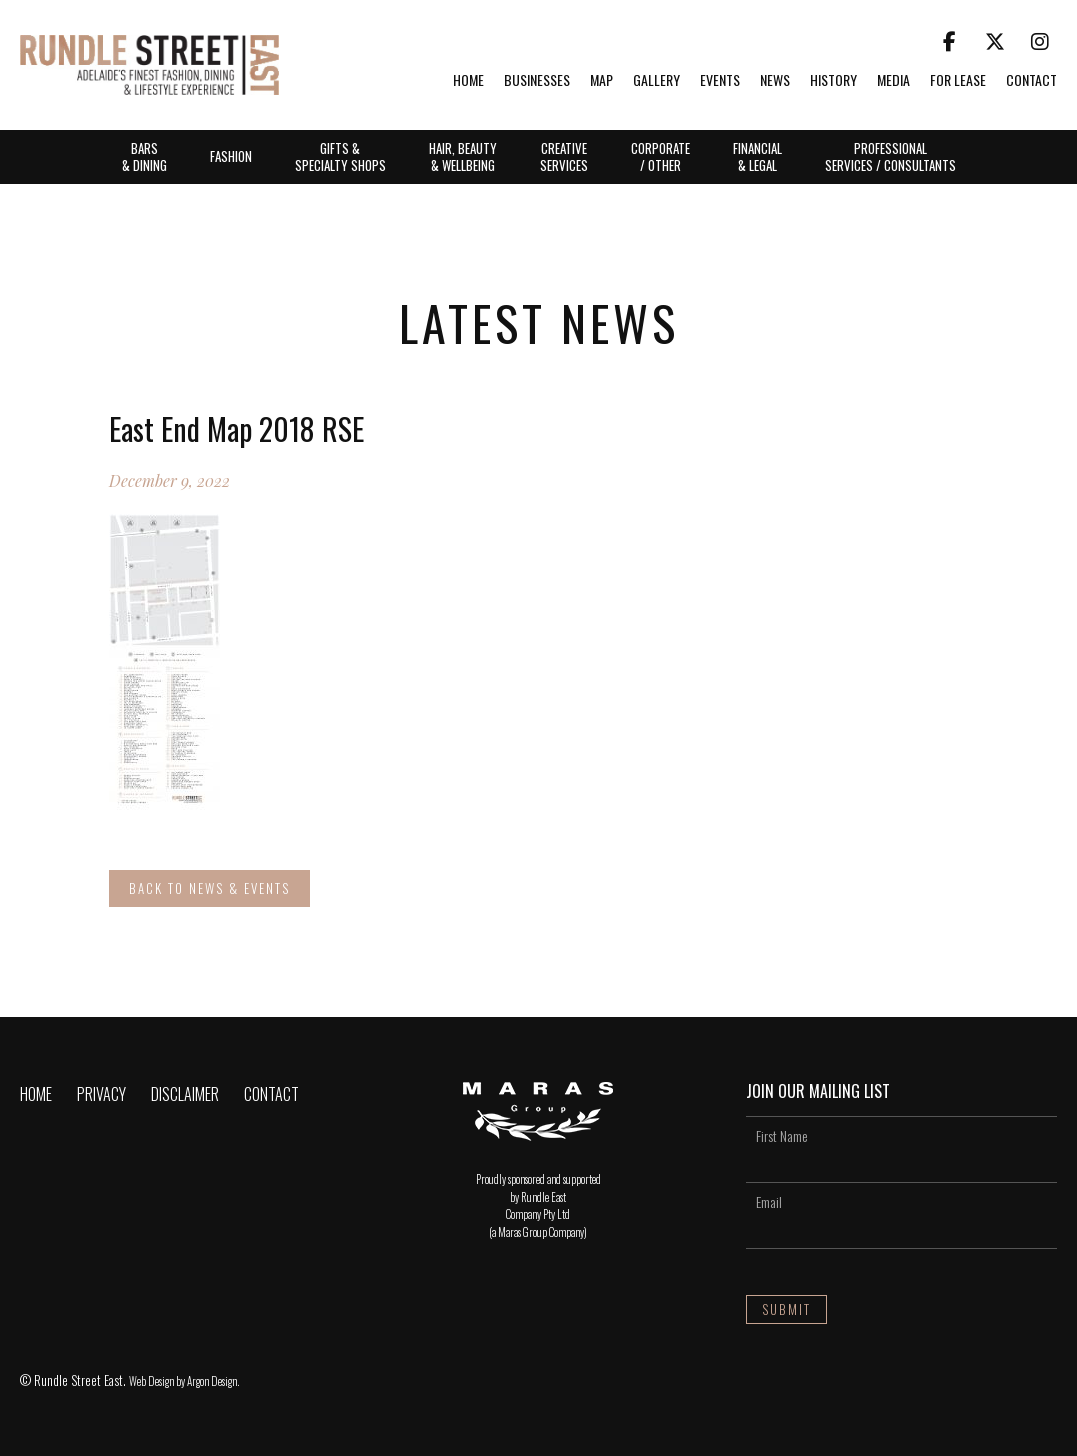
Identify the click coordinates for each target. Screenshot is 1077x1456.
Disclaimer (185, 1094)
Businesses (537, 81)
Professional (890, 156)
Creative (564, 156)
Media (893, 81)
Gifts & (340, 156)
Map (601, 81)
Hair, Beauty (463, 156)
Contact (1031, 81)
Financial (757, 156)
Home (468, 81)
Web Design (151, 1381)
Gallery (656, 81)
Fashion (231, 156)
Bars (144, 156)
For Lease (958, 81)
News (775, 81)
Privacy (101, 1094)
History (833, 81)
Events (720, 81)
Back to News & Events (209, 888)
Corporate (660, 156)
